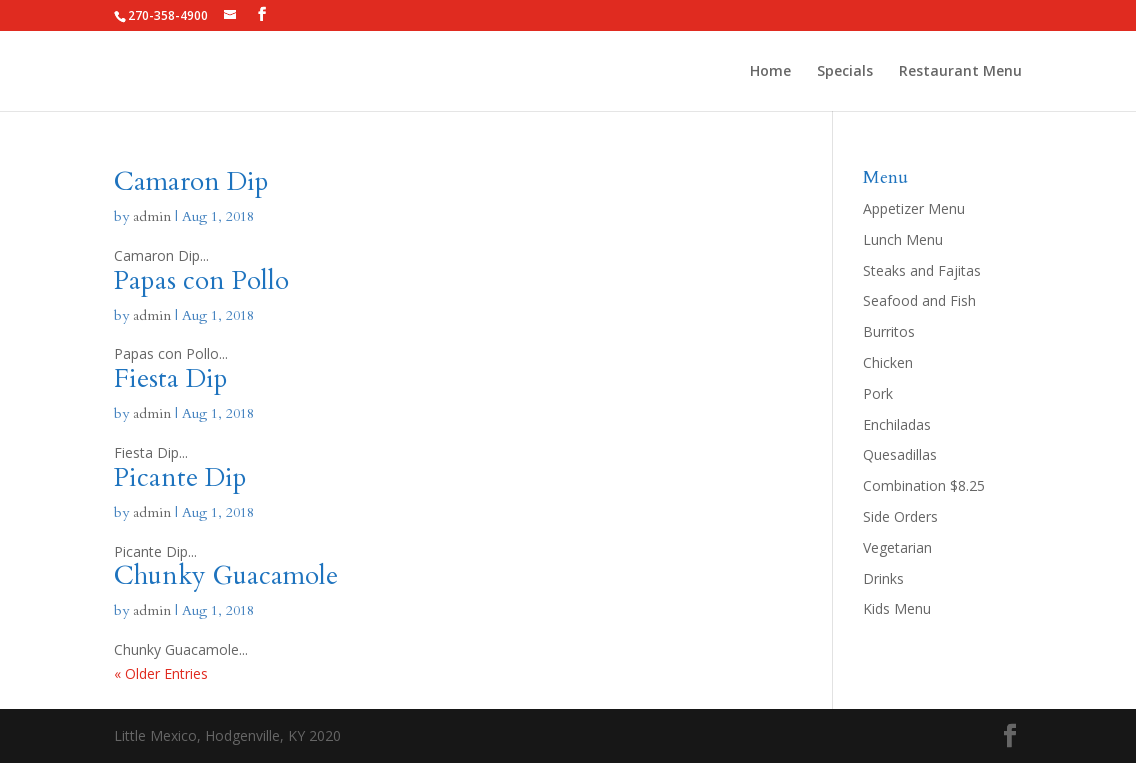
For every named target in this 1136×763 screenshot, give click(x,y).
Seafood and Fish (919, 300)
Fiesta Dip (171, 378)
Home (770, 72)
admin (152, 216)
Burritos (889, 331)
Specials (845, 72)
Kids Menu (897, 608)
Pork (878, 393)
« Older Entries (161, 673)
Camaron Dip (191, 181)
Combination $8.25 (924, 485)
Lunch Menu (903, 239)
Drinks (883, 578)
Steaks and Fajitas (922, 270)
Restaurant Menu (960, 72)
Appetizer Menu (914, 208)
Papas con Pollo (201, 280)
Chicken (888, 362)
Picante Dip (180, 477)
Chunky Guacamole (226, 575)
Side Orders (900, 516)
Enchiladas (897, 424)
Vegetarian (897, 547)
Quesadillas (900, 454)
